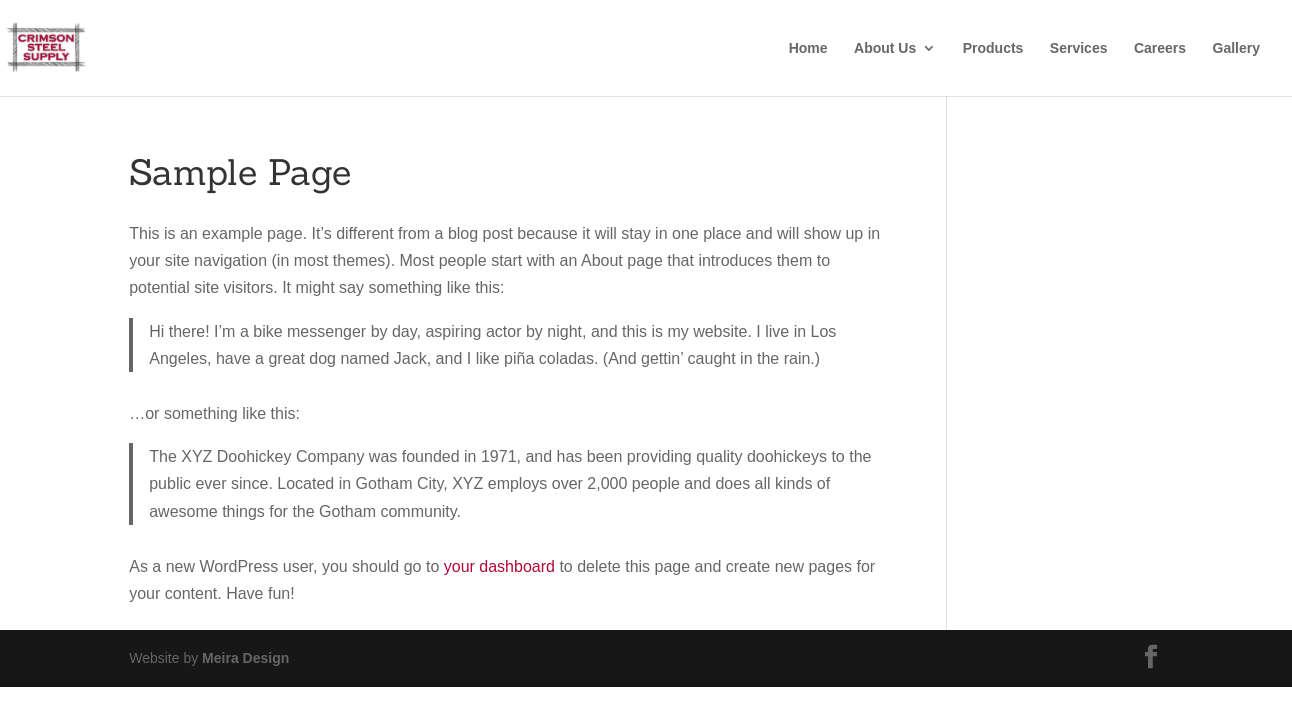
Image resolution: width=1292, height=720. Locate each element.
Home (808, 48)
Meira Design (245, 658)
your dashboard (499, 566)
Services (1079, 48)
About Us (885, 48)
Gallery (1236, 48)
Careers (1160, 48)
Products (993, 48)
